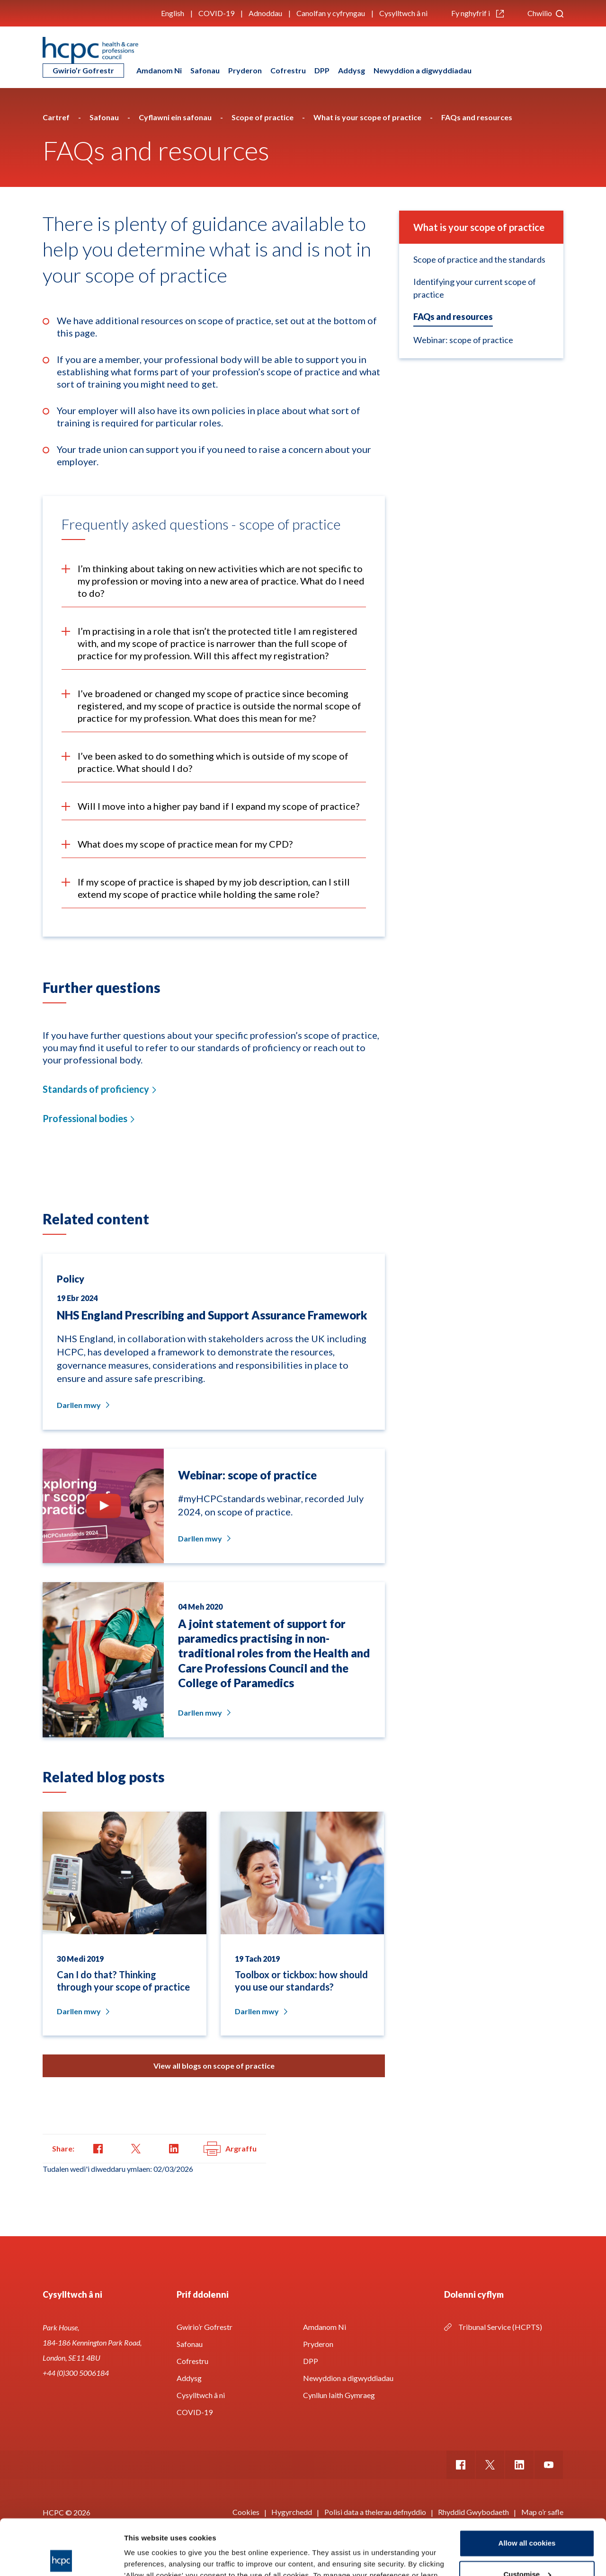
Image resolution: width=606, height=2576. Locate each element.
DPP (322, 70)
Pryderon (245, 70)
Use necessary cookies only (527, 2550)
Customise (527, 2518)
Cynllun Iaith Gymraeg (339, 2394)
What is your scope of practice (478, 227)
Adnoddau (265, 13)
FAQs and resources (453, 316)
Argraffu (230, 2149)
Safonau (205, 70)
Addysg (351, 70)
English (172, 13)
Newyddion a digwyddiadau (423, 70)
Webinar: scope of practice (463, 340)
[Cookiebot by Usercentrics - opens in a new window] (61, 2557)
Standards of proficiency (96, 1089)
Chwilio (545, 13)
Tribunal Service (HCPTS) (500, 2326)
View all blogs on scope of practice (214, 2065)
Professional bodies (85, 1118)
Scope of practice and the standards (479, 259)
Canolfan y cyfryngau (330, 13)
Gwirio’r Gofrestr (83, 70)
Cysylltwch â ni (403, 13)
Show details (146, 2557)
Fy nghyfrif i (477, 13)
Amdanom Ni (159, 70)
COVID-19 (216, 13)
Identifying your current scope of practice (474, 288)
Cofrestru (288, 70)
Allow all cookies (527, 2488)
